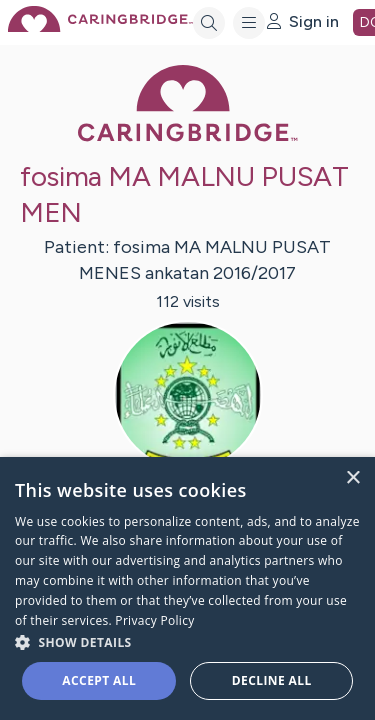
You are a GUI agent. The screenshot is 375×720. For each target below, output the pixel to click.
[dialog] (187, 588)
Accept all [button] (99, 680)
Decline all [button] (272, 680)
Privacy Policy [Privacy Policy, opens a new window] (154, 620)
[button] (187, 641)
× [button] (352, 478)
